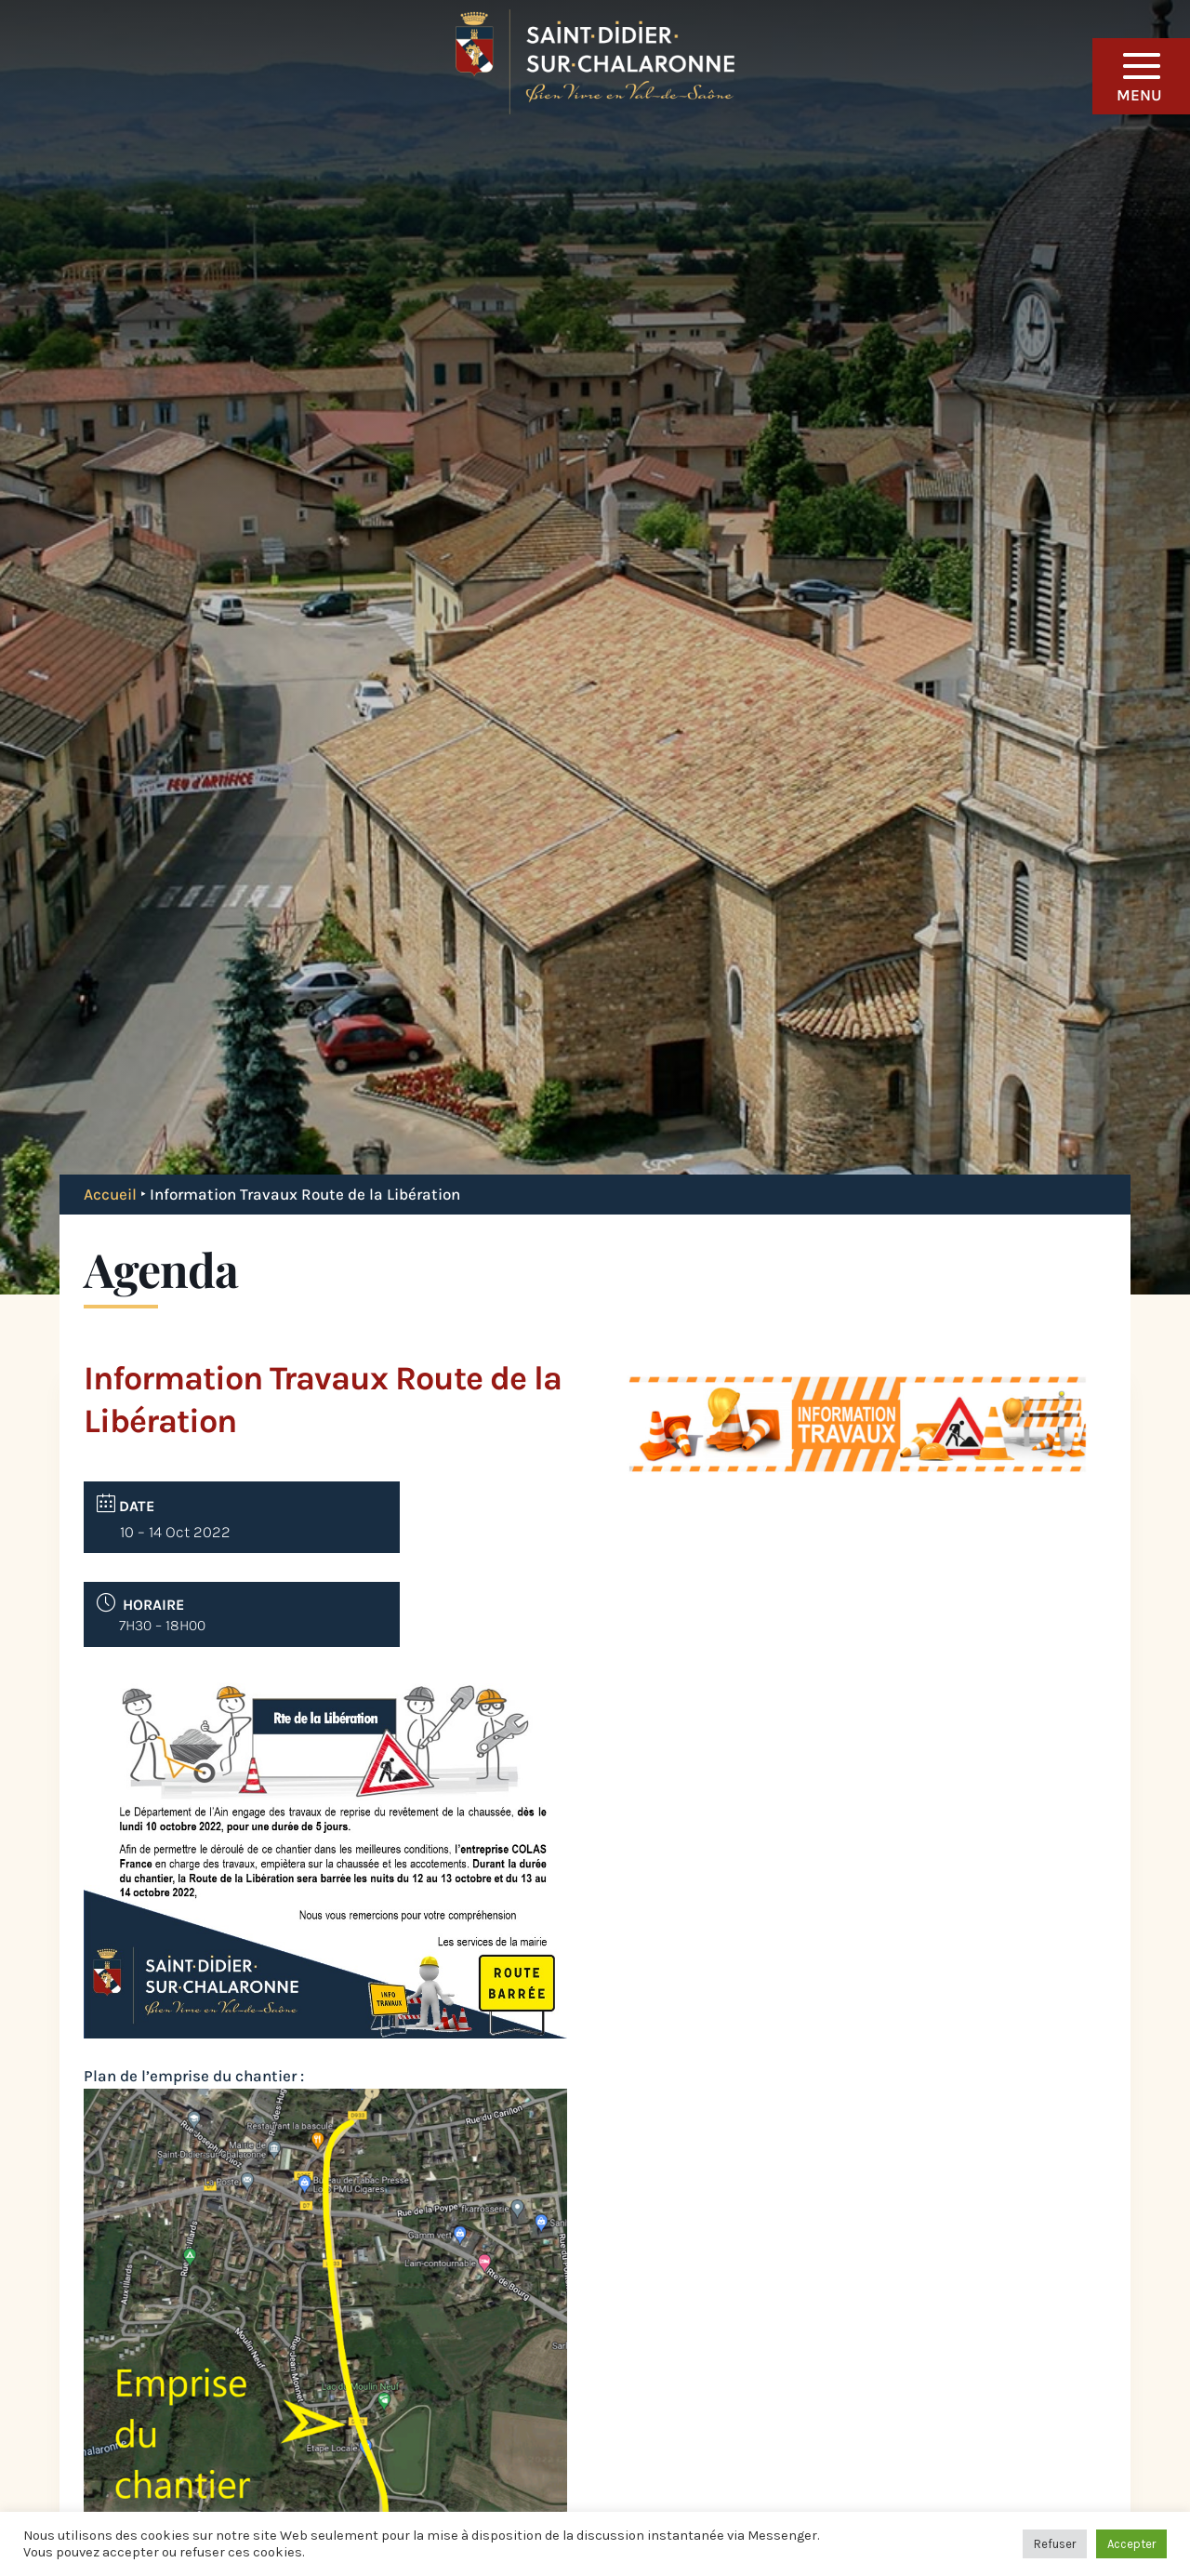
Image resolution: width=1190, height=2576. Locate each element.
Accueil (110, 1194)
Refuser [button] (1055, 2544)
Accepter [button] (1131, 2544)
